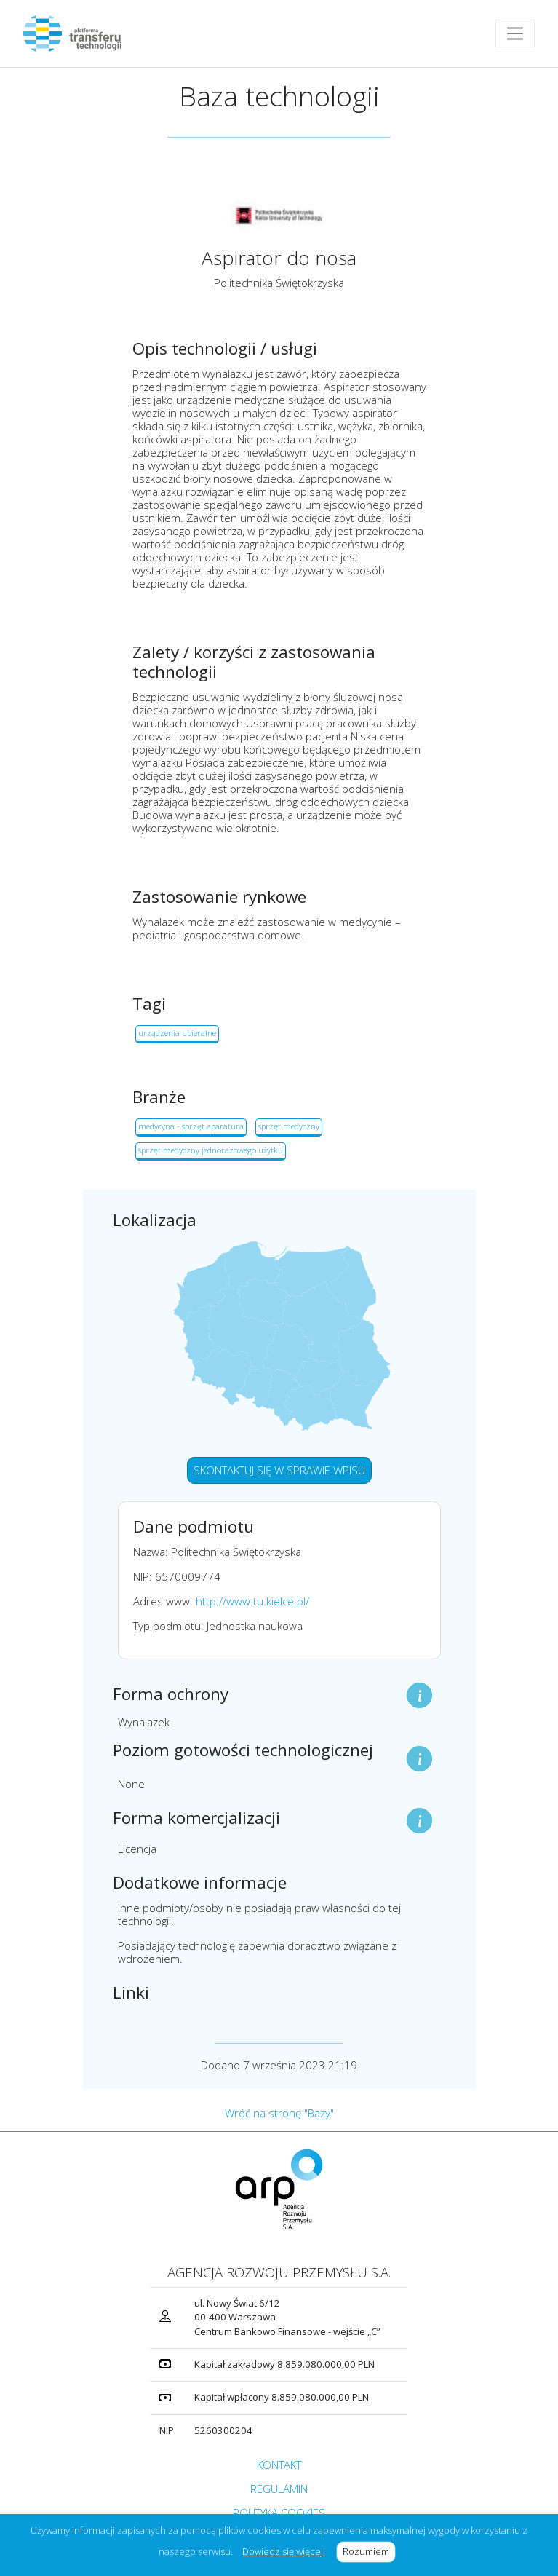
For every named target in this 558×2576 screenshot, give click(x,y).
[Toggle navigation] (515, 33)
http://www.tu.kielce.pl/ (252, 1601)
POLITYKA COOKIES (279, 2512)
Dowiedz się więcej (283, 2551)
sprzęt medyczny (288, 1126)
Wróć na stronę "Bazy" (279, 2113)
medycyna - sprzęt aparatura (191, 1126)
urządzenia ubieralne (177, 1032)
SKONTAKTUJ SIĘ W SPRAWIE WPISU (279, 1470)
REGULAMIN (279, 2488)
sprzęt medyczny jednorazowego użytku (210, 1150)
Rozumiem (369, 2551)
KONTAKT (279, 2464)
